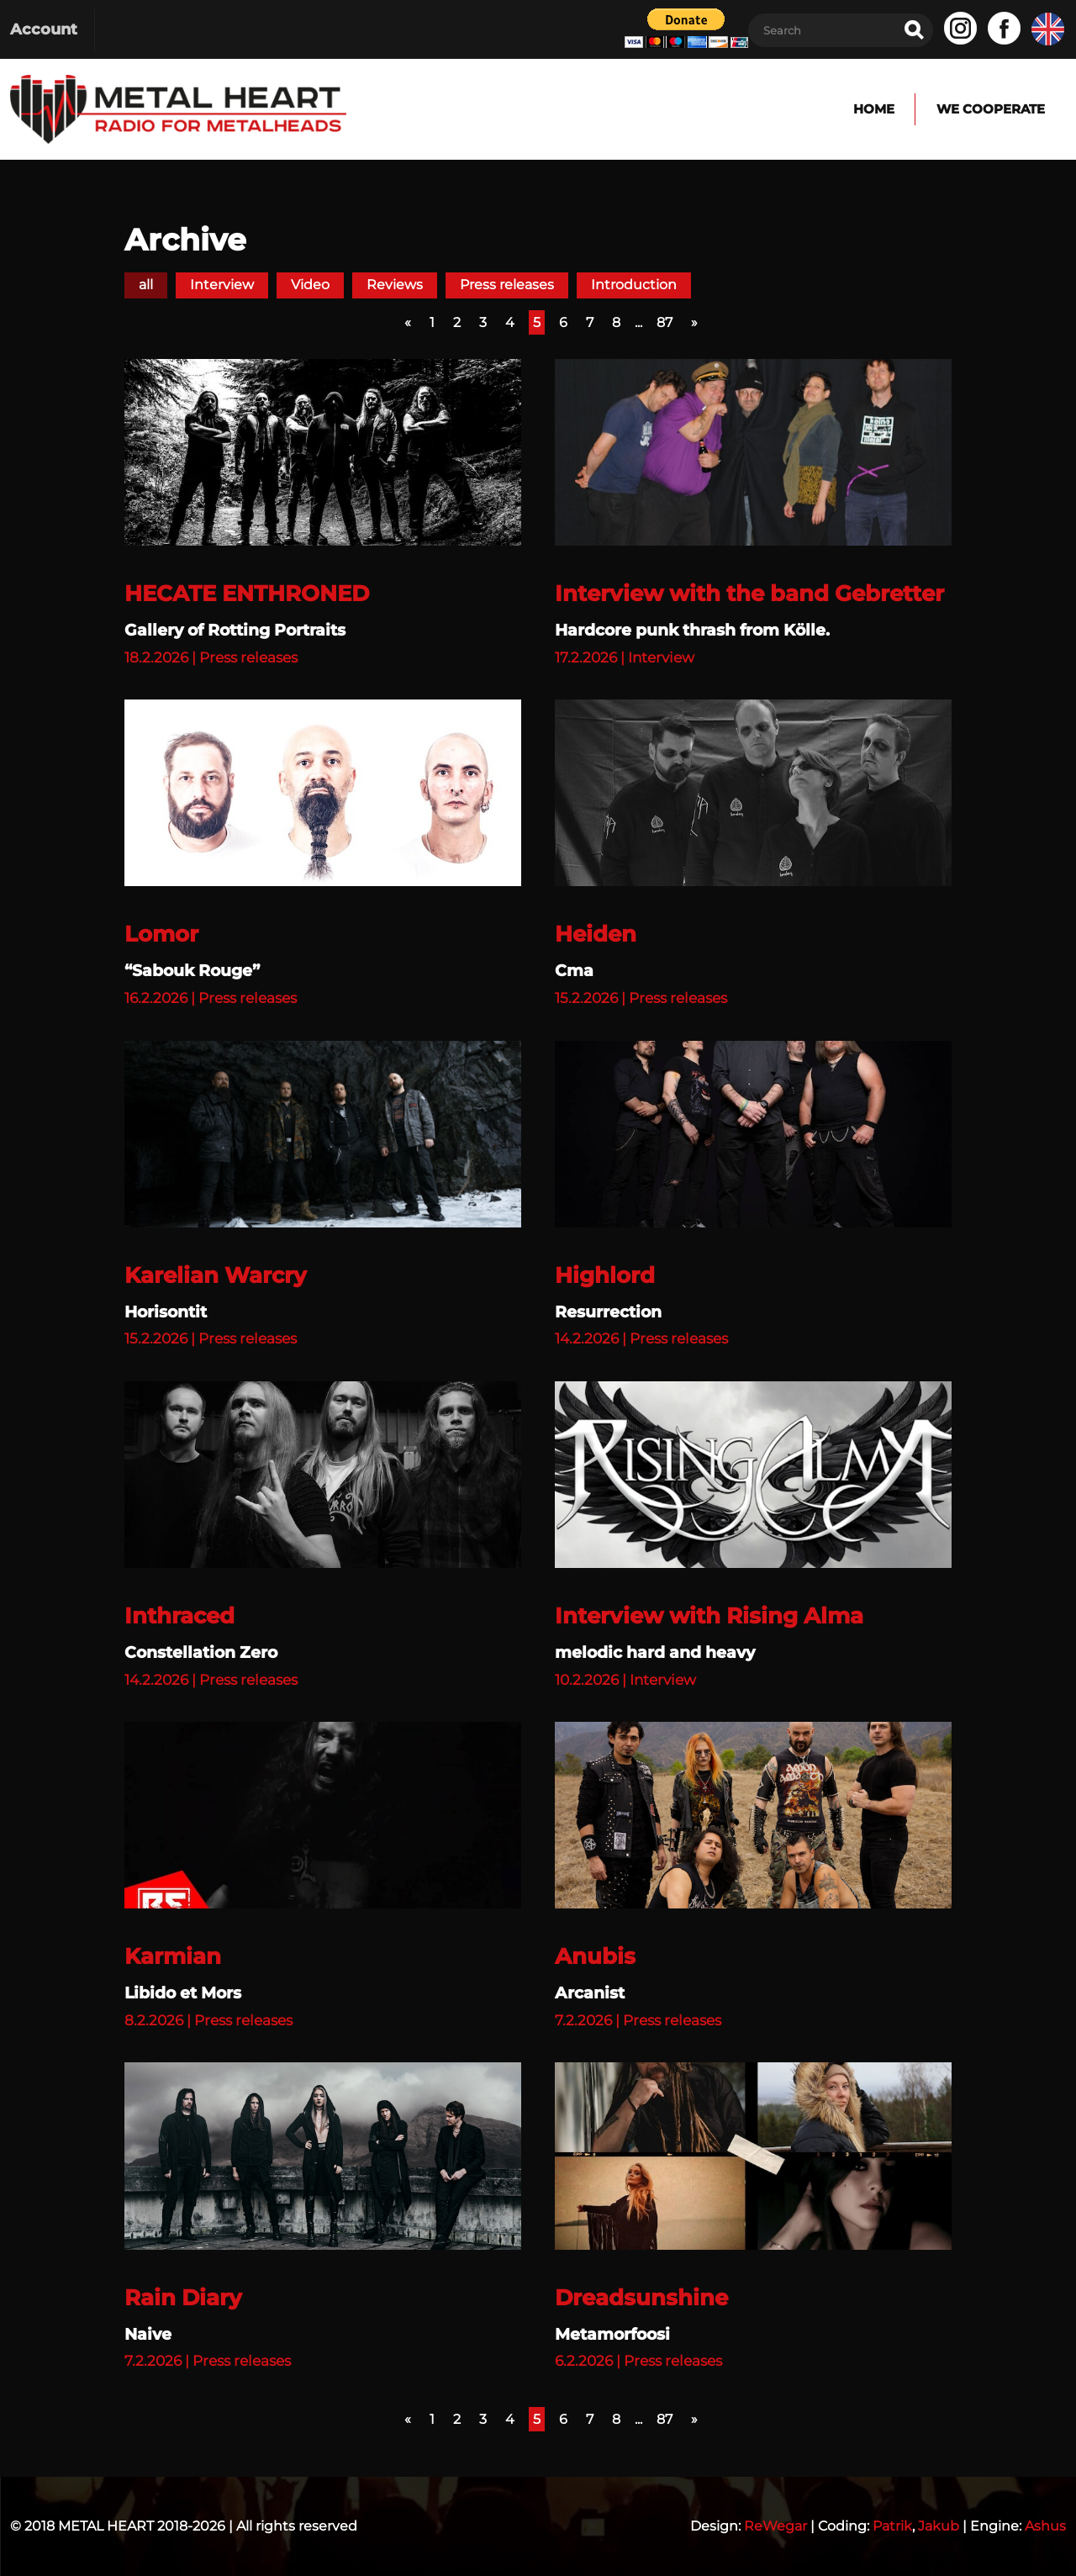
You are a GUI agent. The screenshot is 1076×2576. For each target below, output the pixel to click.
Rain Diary (183, 2297)
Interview (222, 285)
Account (43, 29)
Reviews (395, 285)
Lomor (161, 934)
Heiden (595, 934)
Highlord (605, 1275)
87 (664, 322)
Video (310, 285)
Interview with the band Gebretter (749, 593)
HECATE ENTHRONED (246, 593)
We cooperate (990, 109)
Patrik (892, 2526)
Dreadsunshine (641, 2297)
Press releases (507, 285)
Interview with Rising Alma (709, 1615)
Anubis (595, 1956)
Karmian (172, 1956)
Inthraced (179, 1615)
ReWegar (775, 2526)
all (146, 285)
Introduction (634, 285)
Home (870, 109)
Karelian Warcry (215, 1275)
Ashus (1045, 2526)
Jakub (938, 2526)
